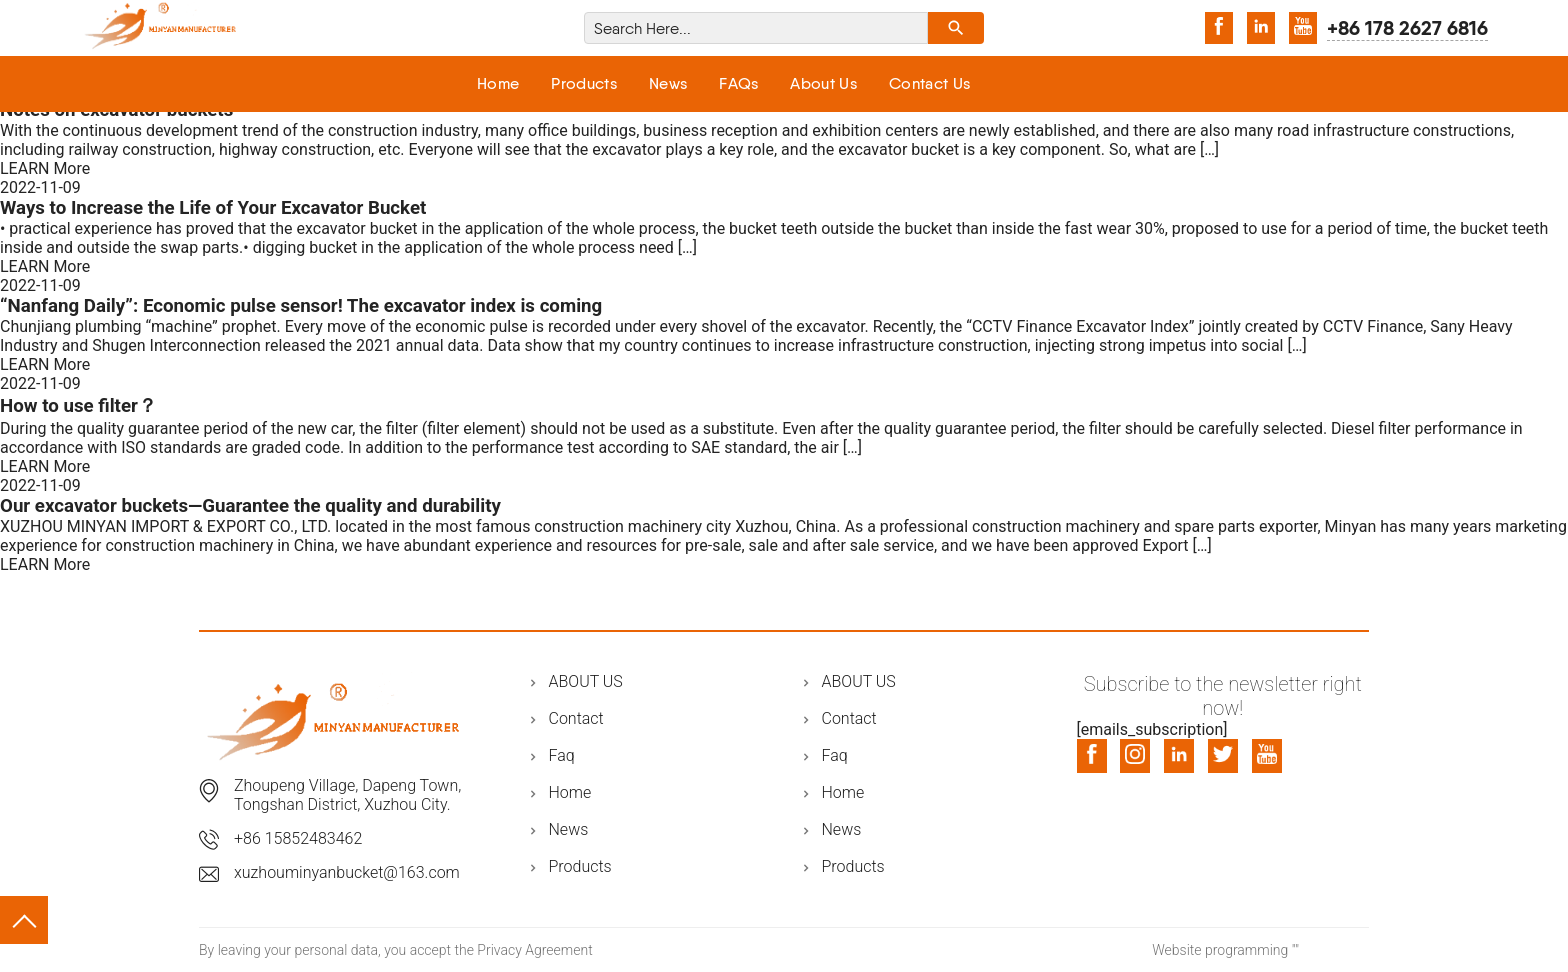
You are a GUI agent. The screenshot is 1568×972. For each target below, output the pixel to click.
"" (1295, 950)
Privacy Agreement (534, 950)
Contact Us (929, 83)
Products (584, 83)
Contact (576, 718)
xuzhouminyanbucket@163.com (347, 872)
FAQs (738, 83)
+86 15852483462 (298, 838)
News (668, 83)
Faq (562, 755)
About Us (823, 83)
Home (498, 83)
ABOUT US (586, 681)
